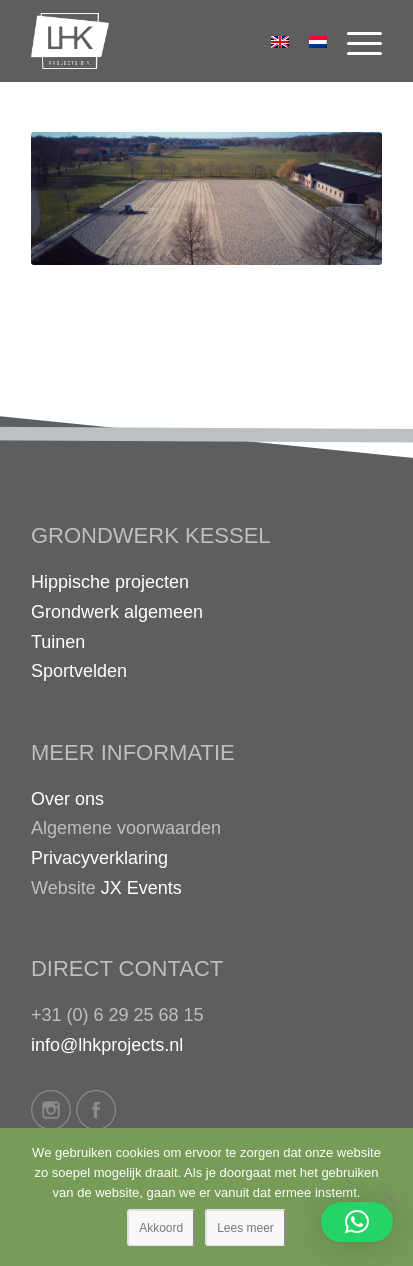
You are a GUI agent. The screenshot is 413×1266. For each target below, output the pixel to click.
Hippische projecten (110, 582)
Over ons (67, 799)
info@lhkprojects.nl (107, 1045)
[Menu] (354, 41)
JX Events (141, 888)
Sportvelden (79, 671)
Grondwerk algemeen (117, 612)
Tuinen (58, 642)
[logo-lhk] (171, 41)
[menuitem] (354, 41)
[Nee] (388, 1197)
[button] (357, 1222)
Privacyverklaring (99, 858)
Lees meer (245, 1228)
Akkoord (161, 1228)
